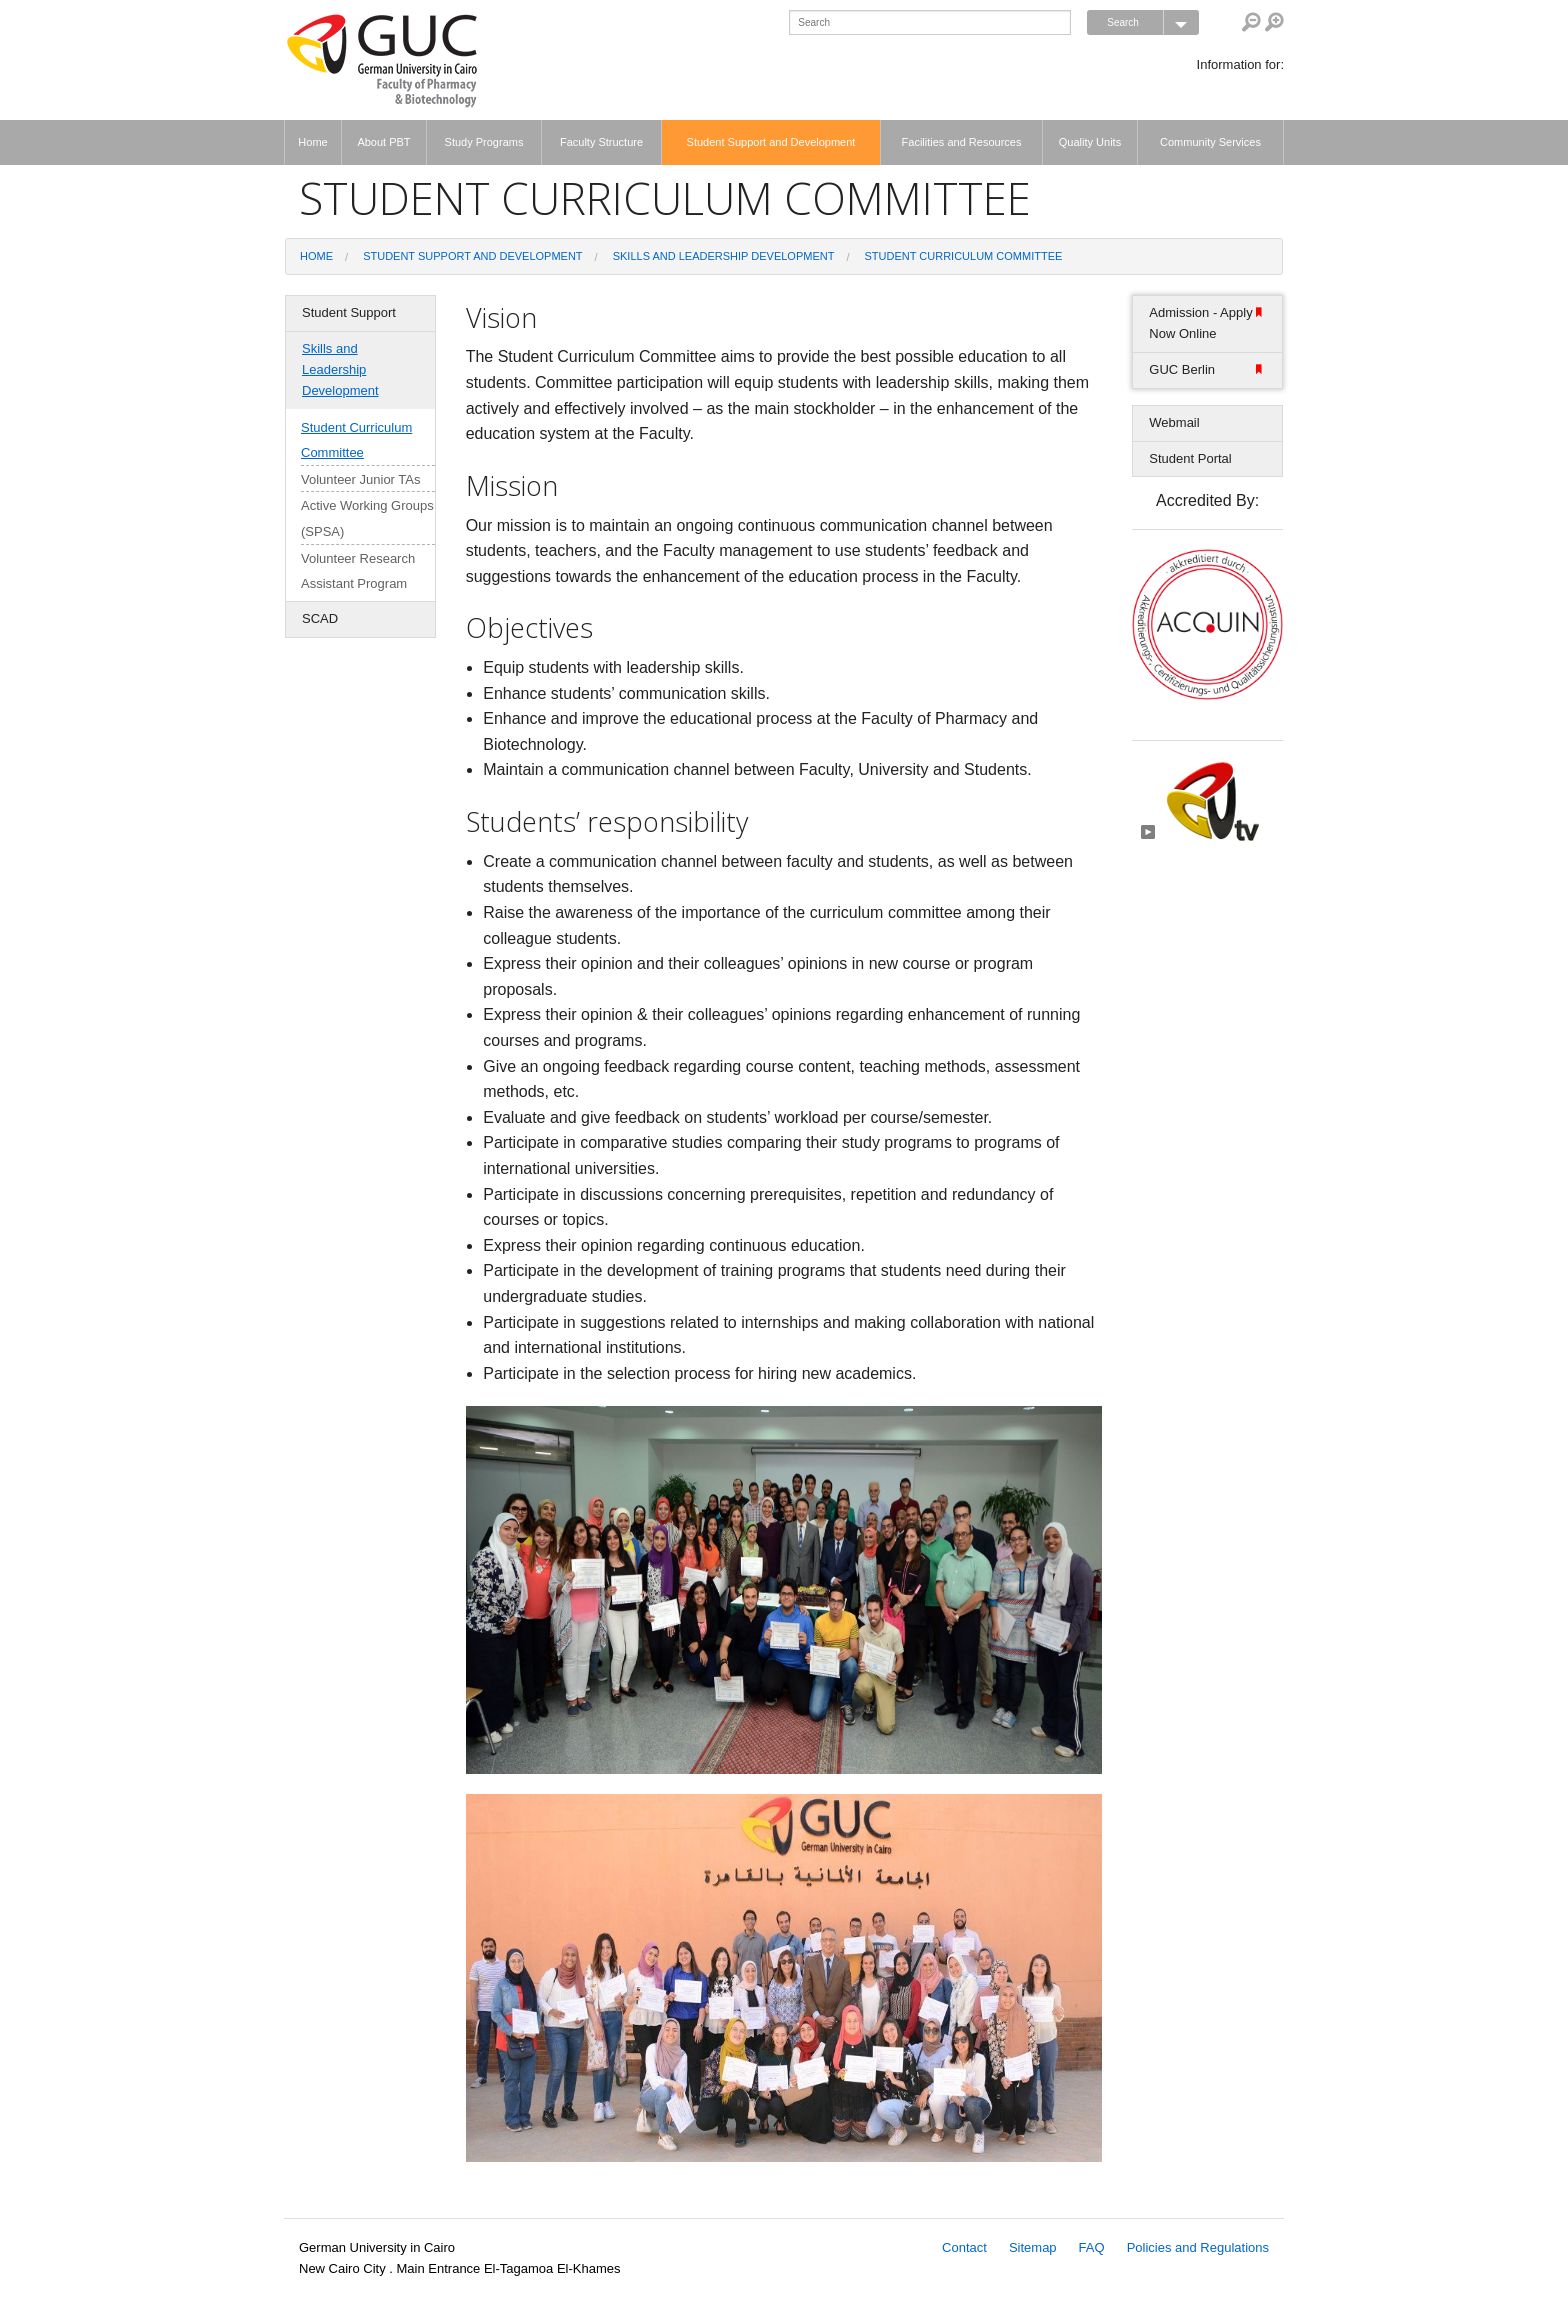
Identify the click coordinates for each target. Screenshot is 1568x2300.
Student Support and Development (771, 142)
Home (312, 142)
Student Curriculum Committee (964, 256)
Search (1153, 22)
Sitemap (1033, 2247)
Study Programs (484, 142)
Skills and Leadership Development (724, 256)
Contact (964, 2247)
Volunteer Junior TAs (360, 479)
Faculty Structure (601, 142)
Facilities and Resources (962, 142)
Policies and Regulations (1198, 2247)
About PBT (383, 142)
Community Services (1210, 142)
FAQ (1092, 2247)
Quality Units (1090, 142)
